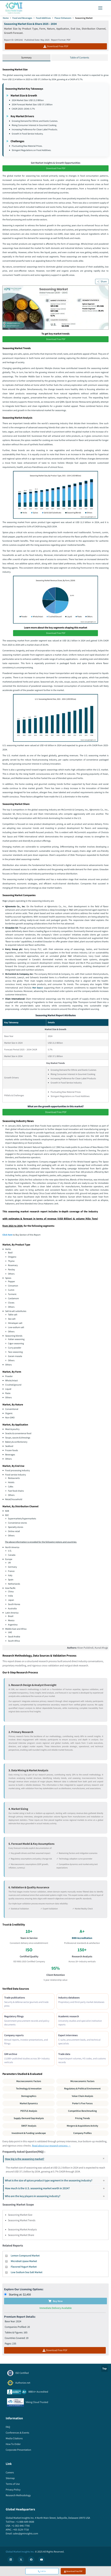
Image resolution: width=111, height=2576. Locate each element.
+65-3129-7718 (21, 2532)
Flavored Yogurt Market (24, 2269)
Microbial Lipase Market (24, 2263)
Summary (26, 57)
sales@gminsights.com (25, 2536)
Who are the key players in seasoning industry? (56, 2198)
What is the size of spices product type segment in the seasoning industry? (56, 2183)
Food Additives (43, 17)
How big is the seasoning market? (56, 2161)
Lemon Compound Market (25, 2258)
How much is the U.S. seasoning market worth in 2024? (56, 2190)
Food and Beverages (22, 17)
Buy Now (55, 2303)
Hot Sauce (37, 990)
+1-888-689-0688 (25, 2524)
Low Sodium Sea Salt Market (26, 2274)
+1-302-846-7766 (20, 2528)
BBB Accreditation (82, 1940)
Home (6, 17)
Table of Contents (79, 57)
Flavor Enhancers (63, 17)
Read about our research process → (51, 2148)
